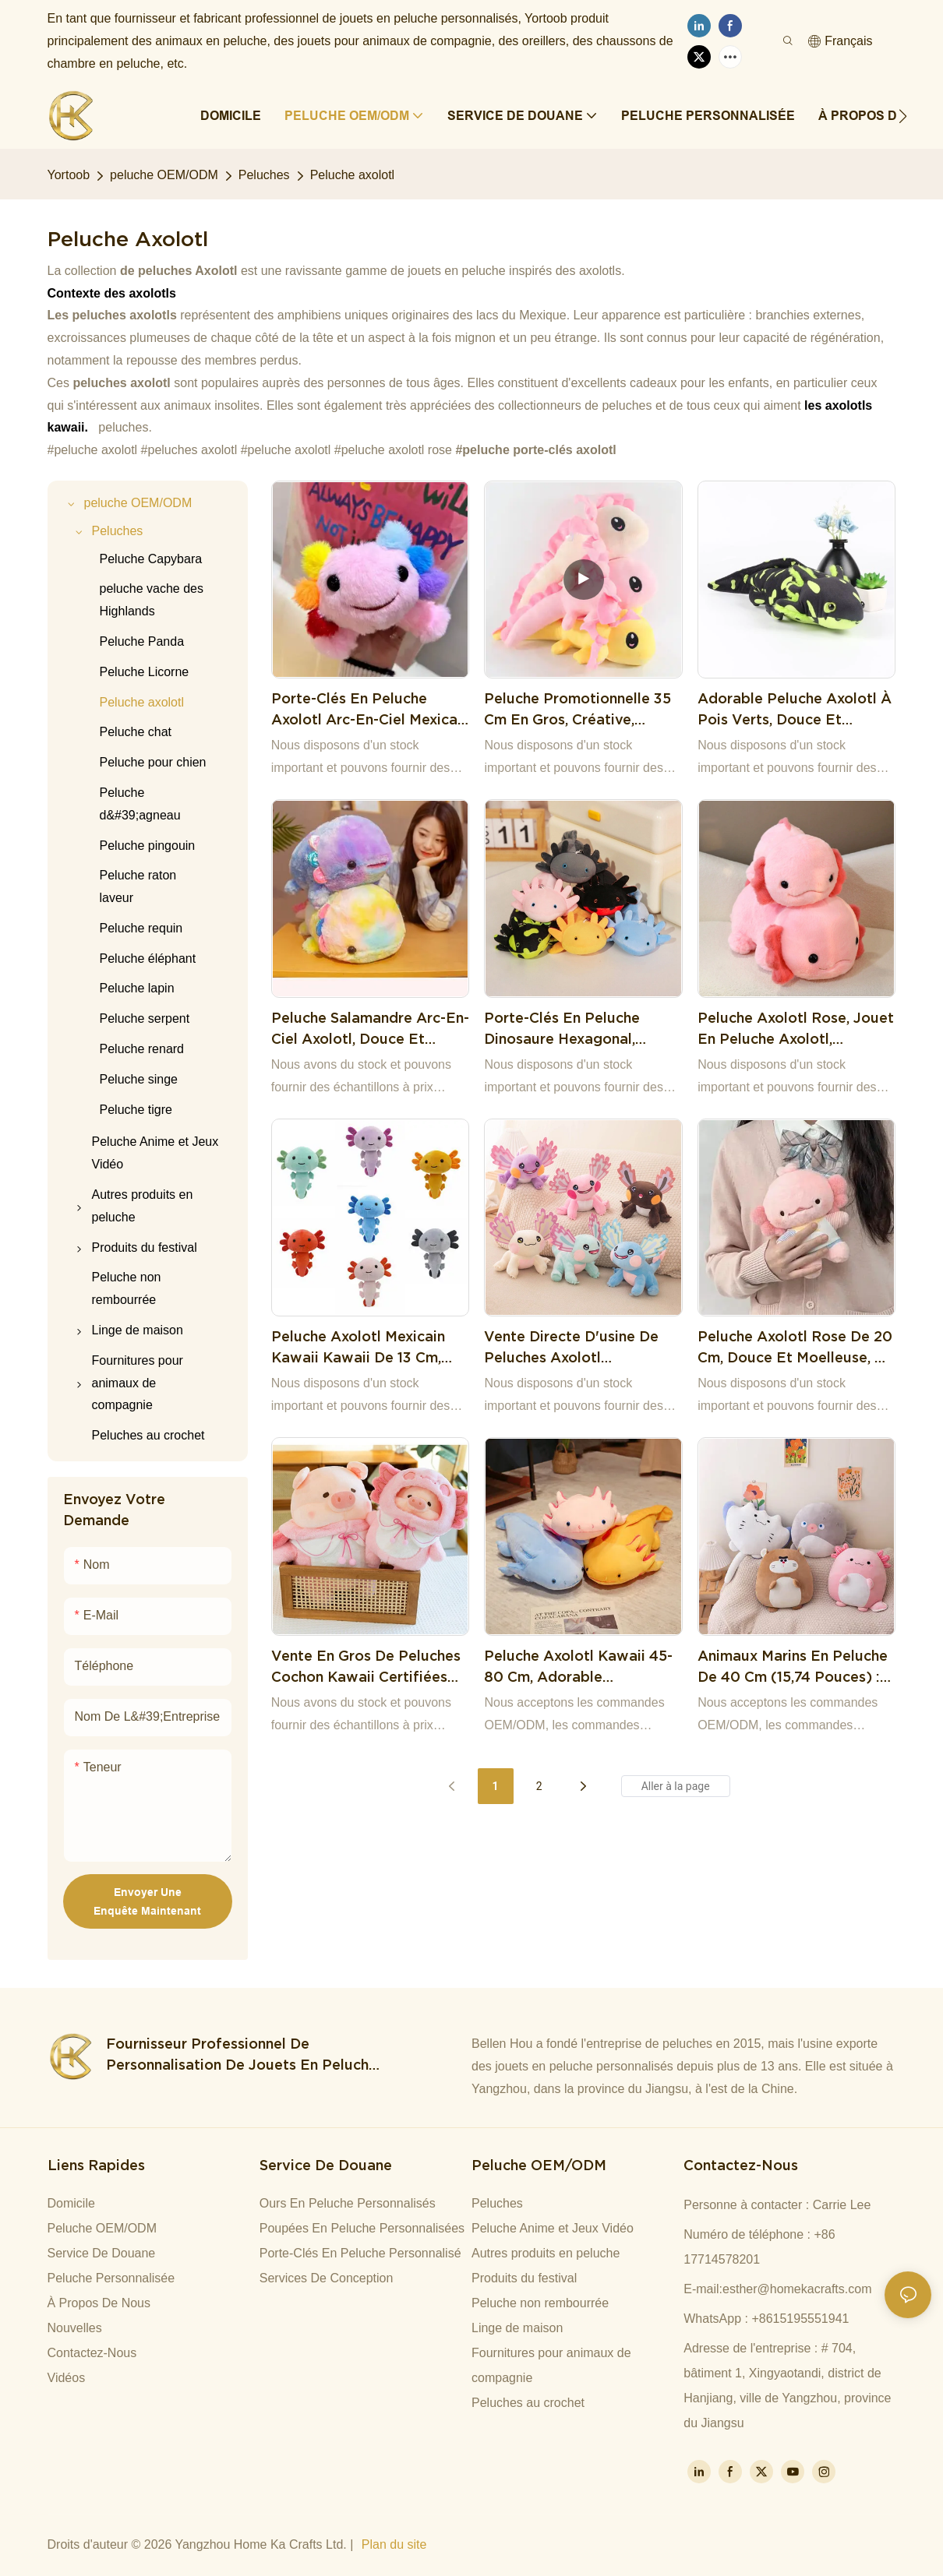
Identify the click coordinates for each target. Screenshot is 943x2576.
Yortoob (69, 174)
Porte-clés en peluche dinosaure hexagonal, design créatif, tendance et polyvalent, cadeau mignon (580, 1029)
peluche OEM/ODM (164, 174)
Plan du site (394, 2544)
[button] (903, 116)
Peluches (264, 174)
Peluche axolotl (352, 174)
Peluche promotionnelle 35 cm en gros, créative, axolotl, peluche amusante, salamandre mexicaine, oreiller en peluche (579, 710)
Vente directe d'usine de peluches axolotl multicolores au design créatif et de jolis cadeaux (581, 1348)
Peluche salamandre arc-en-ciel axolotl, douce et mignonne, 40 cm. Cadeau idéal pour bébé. (370, 1029)
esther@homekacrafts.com (796, 2289)
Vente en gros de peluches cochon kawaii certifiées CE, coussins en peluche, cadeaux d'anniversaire (366, 1667)
